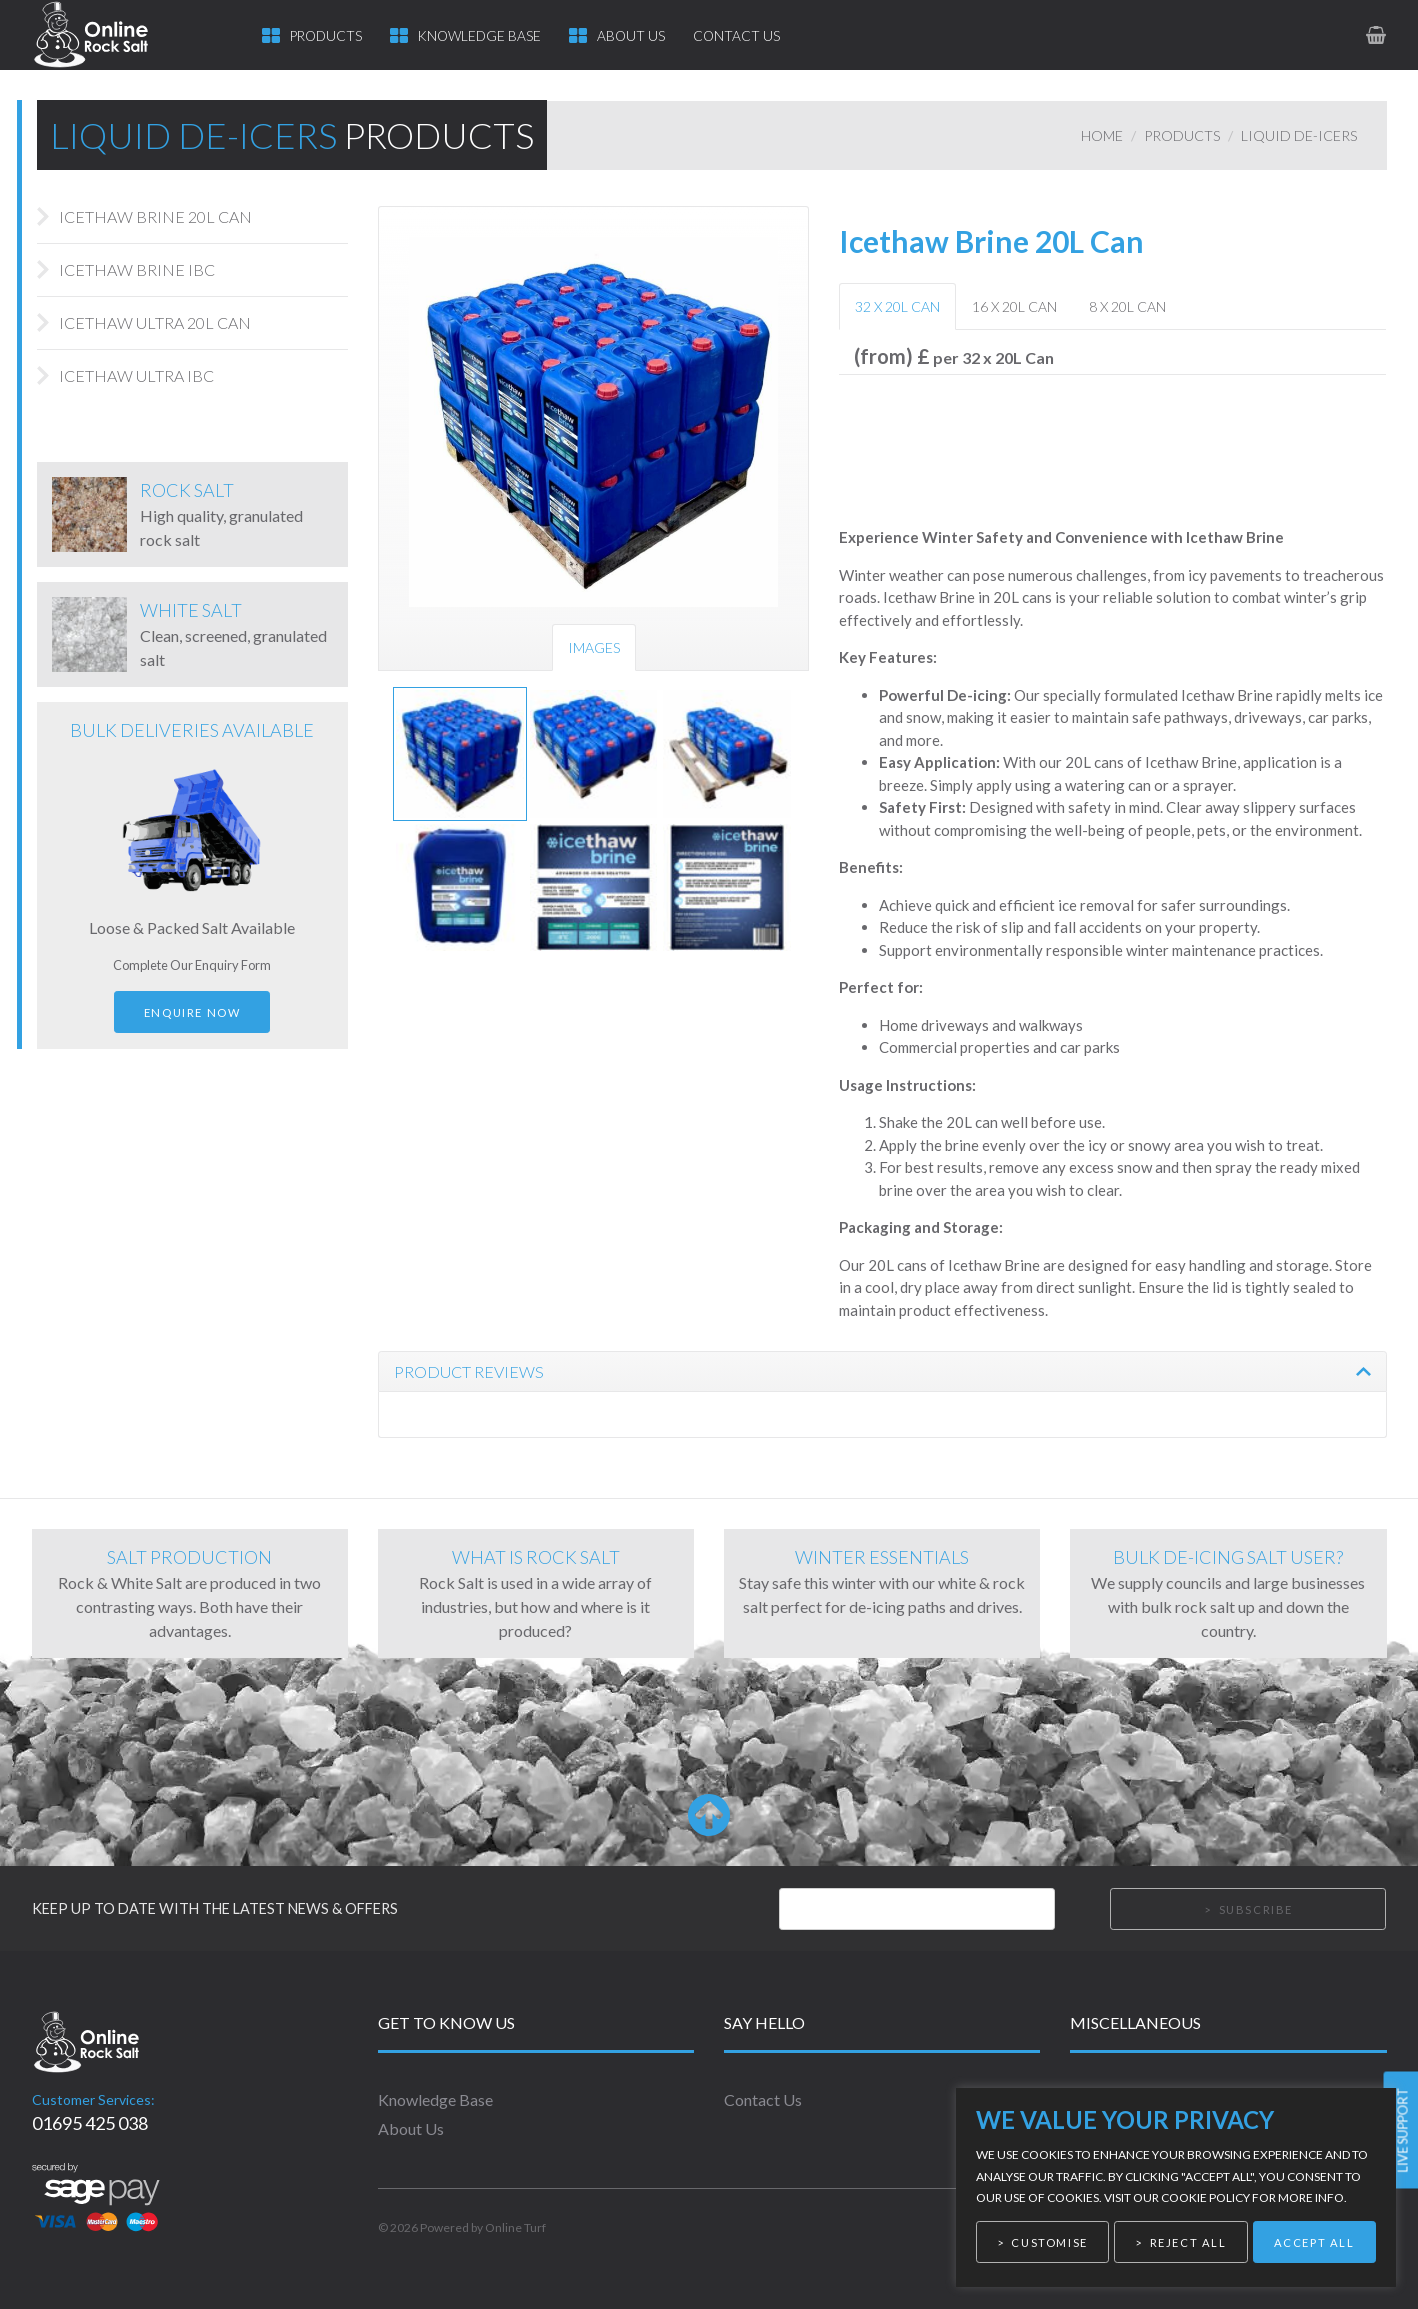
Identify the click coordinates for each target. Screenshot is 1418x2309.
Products (326, 36)
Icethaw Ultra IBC (136, 375)
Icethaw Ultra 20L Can (155, 322)
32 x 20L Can (897, 306)
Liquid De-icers (1299, 135)
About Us (631, 36)
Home (1102, 135)
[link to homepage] (109, 35)
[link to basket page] (1377, 34)
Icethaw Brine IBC (137, 269)
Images (594, 647)
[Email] (917, 1909)
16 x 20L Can (1014, 306)
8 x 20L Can (1127, 306)
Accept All (1314, 2242)
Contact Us (736, 36)
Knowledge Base (479, 36)
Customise (1049, 2242)
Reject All (1188, 2242)
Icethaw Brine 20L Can (155, 216)
